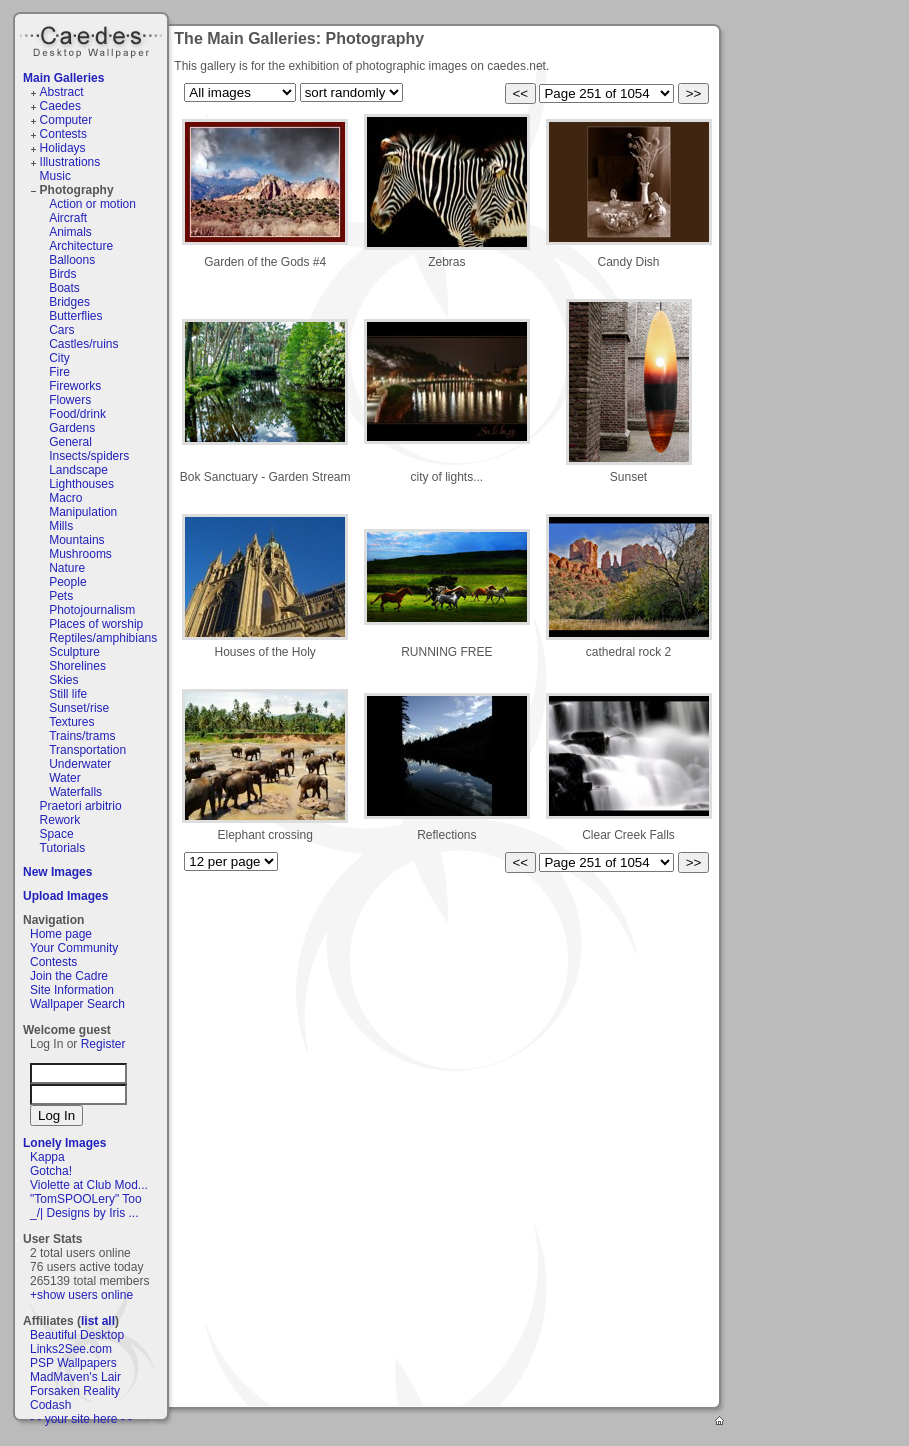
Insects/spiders (89, 456)
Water (65, 778)
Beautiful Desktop (77, 1335)
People (67, 582)
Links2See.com (71, 1349)
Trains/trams (82, 736)
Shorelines (77, 666)
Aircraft (68, 218)
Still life (68, 694)
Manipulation (83, 512)
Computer (66, 120)
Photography (77, 190)
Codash (50, 1405)
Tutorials (63, 848)
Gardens (72, 428)
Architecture (81, 246)
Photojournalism (92, 610)
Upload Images (65, 896)
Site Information (72, 990)
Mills (61, 526)
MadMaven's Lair (75, 1377)
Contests (63, 134)
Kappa (47, 1157)
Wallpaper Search (77, 1004)
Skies (63, 680)
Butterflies (75, 316)
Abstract (62, 92)
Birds (62, 274)
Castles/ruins (83, 344)
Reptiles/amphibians (103, 638)
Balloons (72, 260)
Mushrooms (80, 554)
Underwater (80, 764)
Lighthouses (81, 484)
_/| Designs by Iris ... (84, 1213)
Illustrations (70, 162)
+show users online (81, 1295)
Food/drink (77, 414)
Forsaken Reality (75, 1391)
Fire (59, 372)
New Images (57, 872)
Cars (61, 330)
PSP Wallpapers (73, 1363)
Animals (70, 232)
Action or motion (92, 204)
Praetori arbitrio (81, 806)
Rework (60, 820)
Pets (61, 596)
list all (98, 1321)
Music (55, 176)
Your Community (74, 948)
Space (57, 834)
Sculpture (74, 652)
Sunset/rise (79, 708)
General (70, 442)
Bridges (69, 302)
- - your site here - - (81, 1419)
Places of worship (96, 624)
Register (103, 1044)
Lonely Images (64, 1143)
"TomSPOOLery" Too (86, 1199)
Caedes (93, 39)
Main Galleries (63, 78)
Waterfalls (75, 792)
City (59, 358)
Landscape (78, 470)
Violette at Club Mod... (89, 1185)
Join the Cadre (69, 976)
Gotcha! (51, 1171)
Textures (71, 722)
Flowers (70, 400)
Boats (64, 288)
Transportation (87, 750)
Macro (65, 498)
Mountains (76, 540)
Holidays (63, 148)
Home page (61, 934)
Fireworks (75, 386)
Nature (67, 568)
